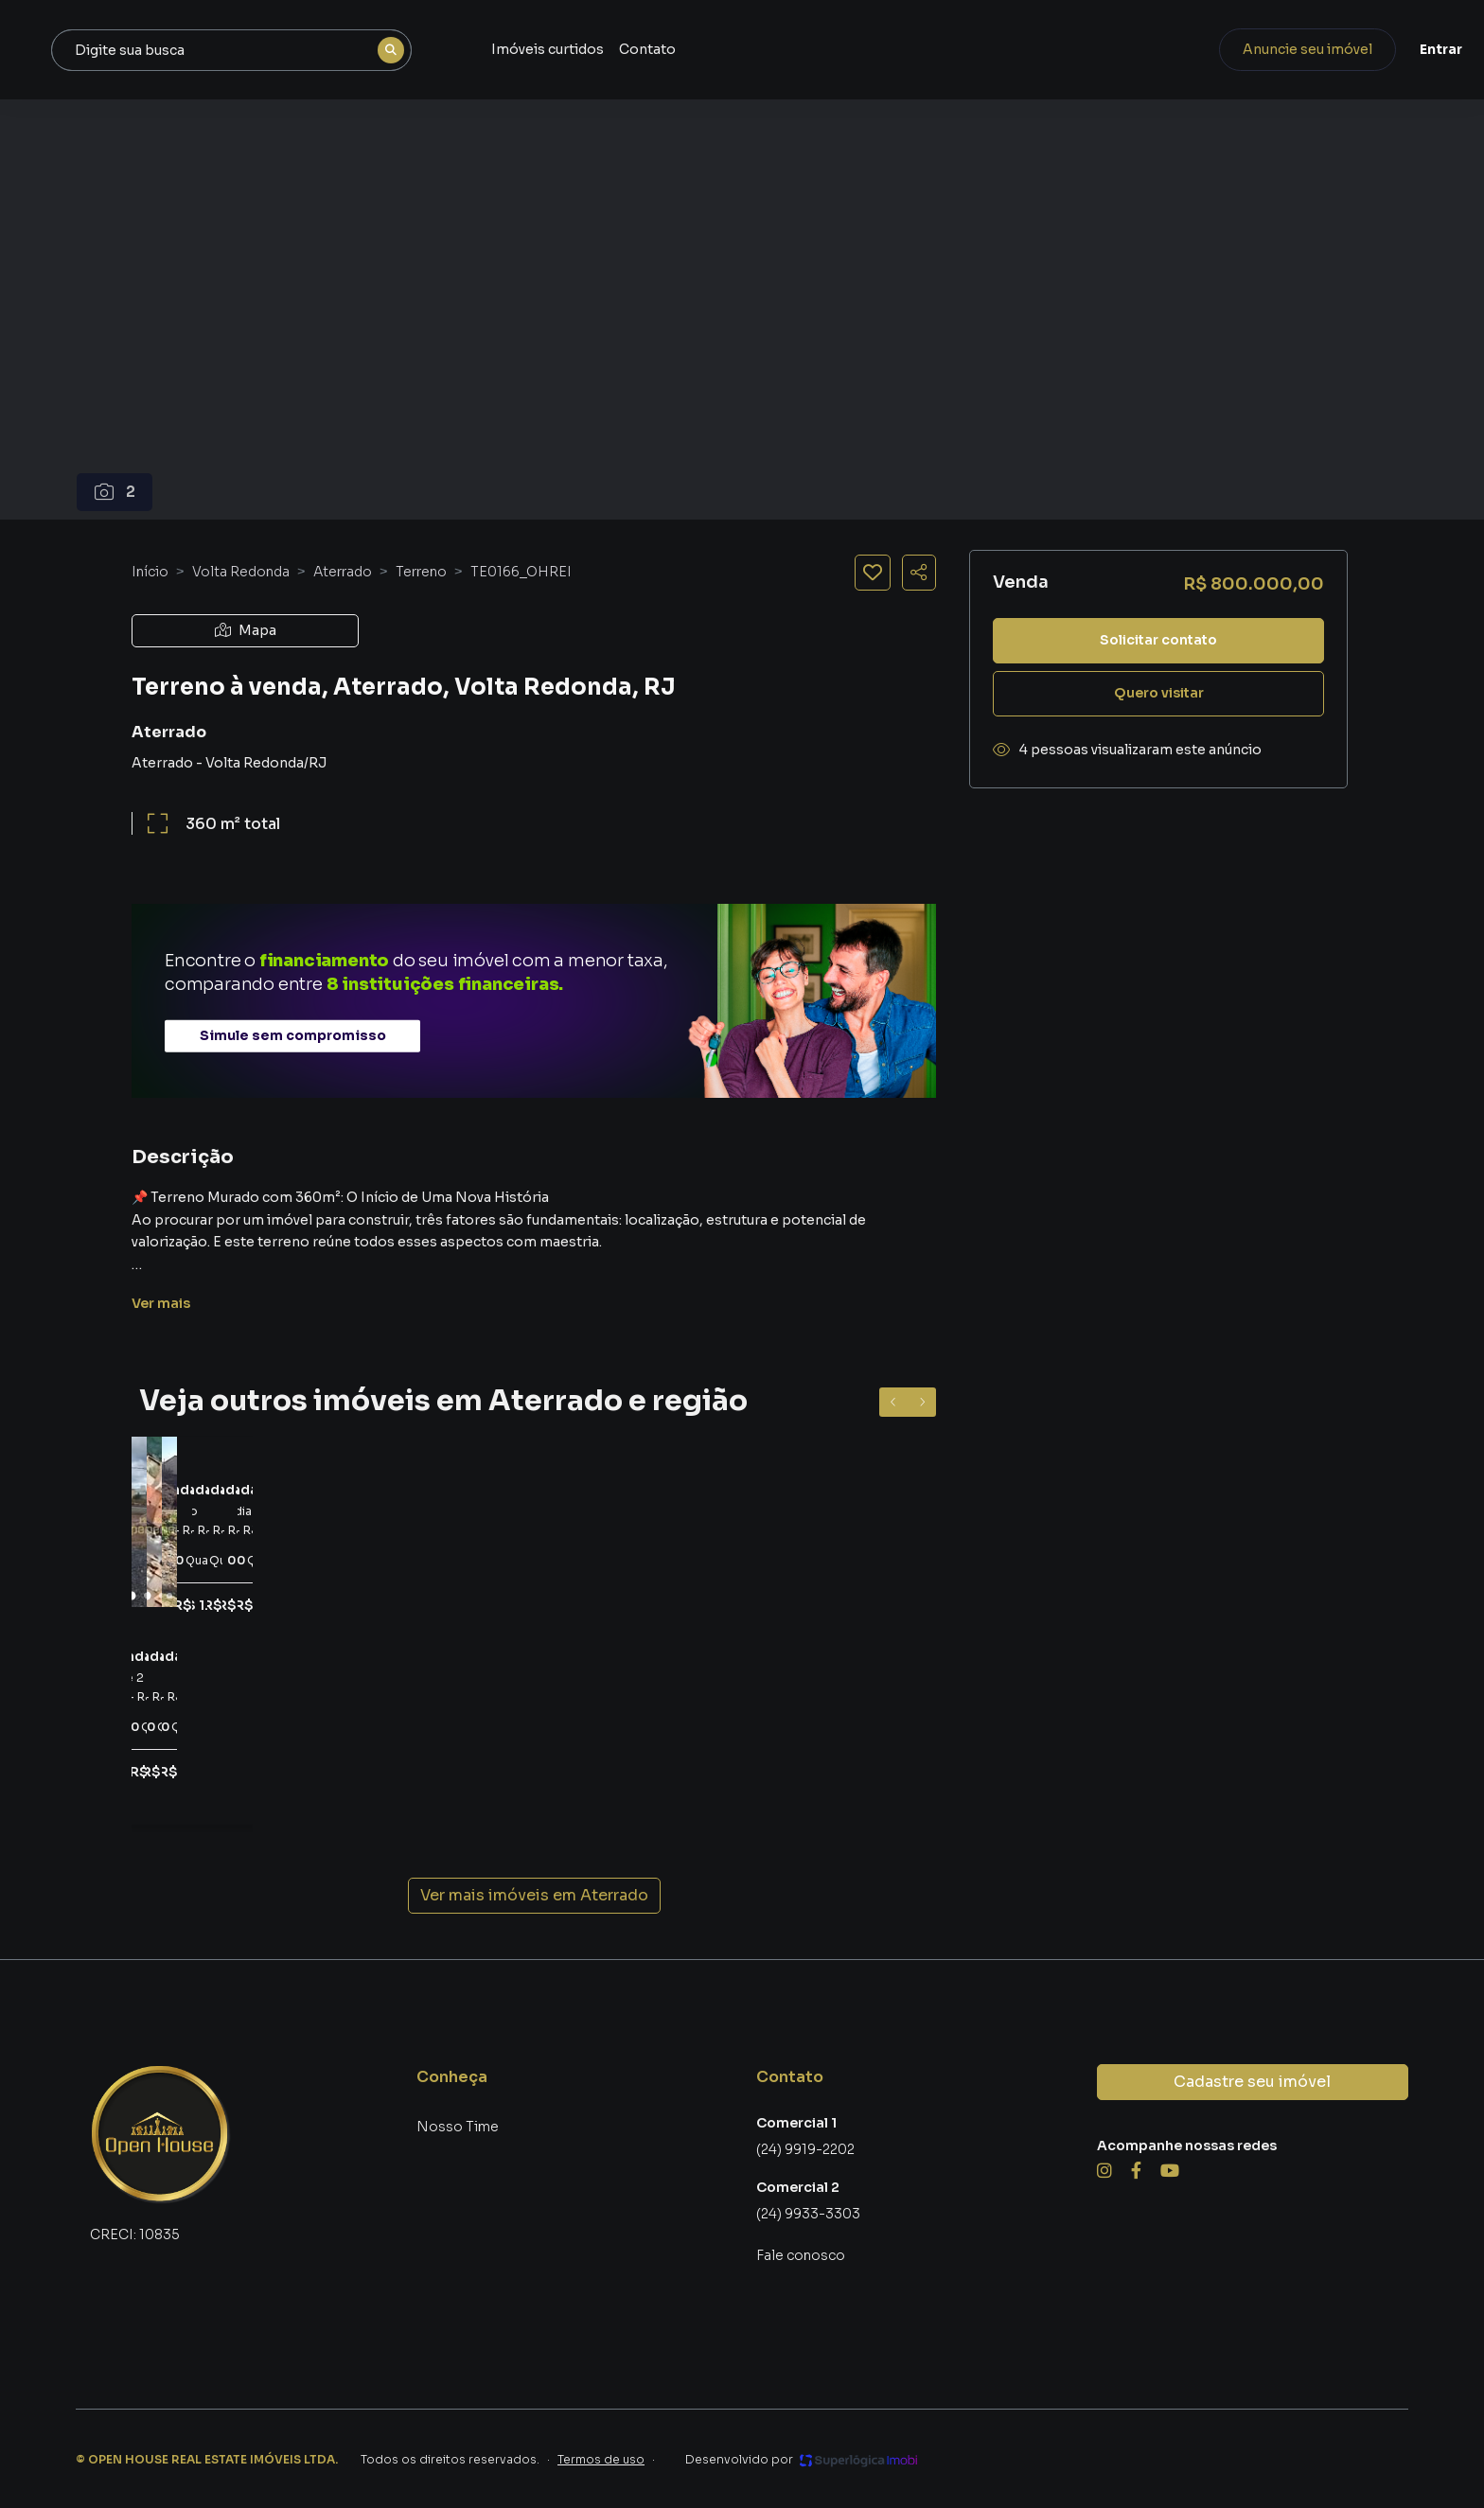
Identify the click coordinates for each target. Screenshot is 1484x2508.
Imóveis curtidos (763, 49)
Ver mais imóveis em (534, 1895)
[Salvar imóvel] (873, 573)
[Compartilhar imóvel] (919, 573)
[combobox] (460, 50)
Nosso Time (457, 2126)
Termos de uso (601, 2459)
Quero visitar (1159, 692)
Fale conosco (800, 2255)
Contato (863, 49)
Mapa (245, 630)
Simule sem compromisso (293, 1035)
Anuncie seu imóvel (1252, 49)
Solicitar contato (1158, 639)
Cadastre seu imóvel (1252, 2082)
